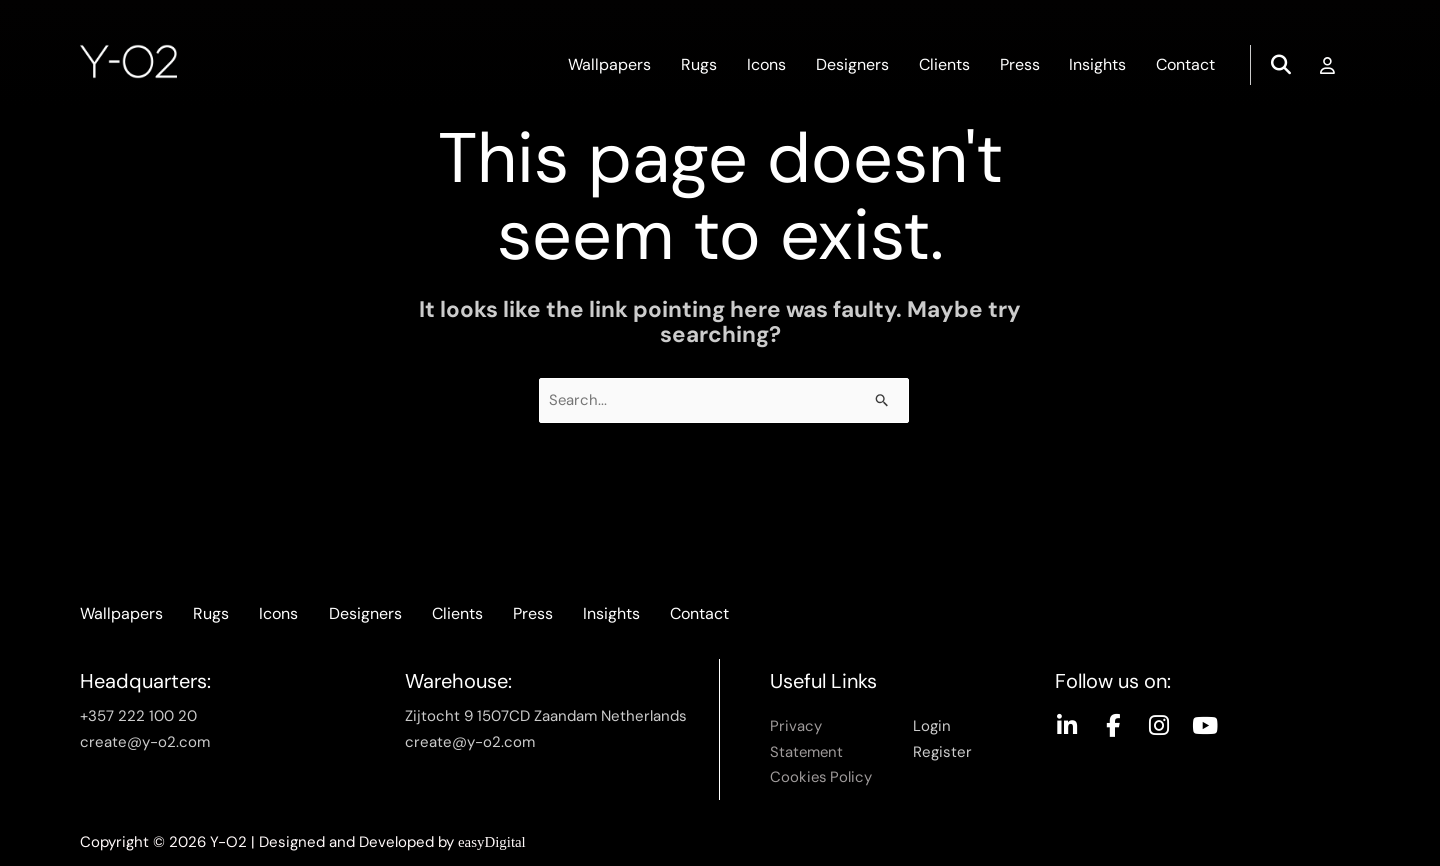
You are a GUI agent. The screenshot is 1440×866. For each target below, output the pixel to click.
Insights (1097, 64)
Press (1019, 64)
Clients (943, 64)
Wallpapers (608, 64)
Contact (1185, 64)
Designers (851, 64)
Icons (765, 64)
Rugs (698, 64)
